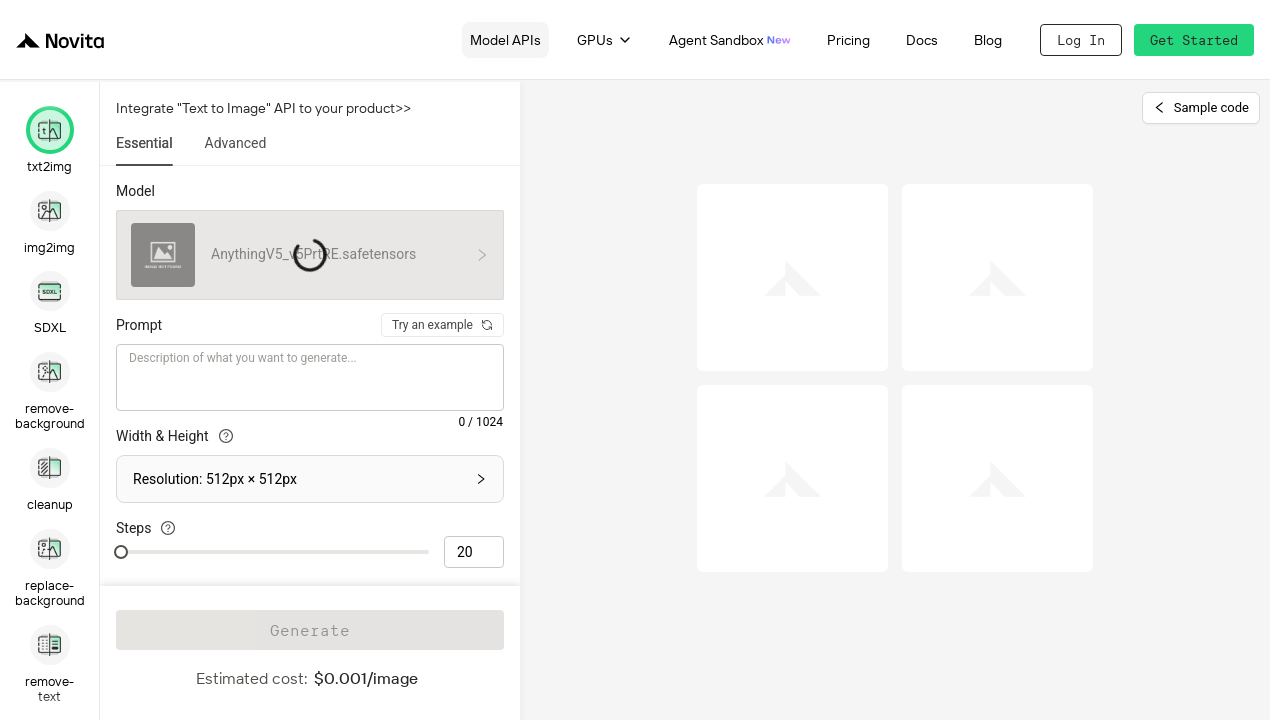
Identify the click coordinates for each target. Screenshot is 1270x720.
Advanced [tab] (236, 143)
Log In (1081, 40)
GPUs (605, 40)
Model (135, 191)
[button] (310, 479)
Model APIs (505, 40)
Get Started (1194, 40)
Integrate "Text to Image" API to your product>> (263, 108)
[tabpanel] (310, 367)
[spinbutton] (474, 552)
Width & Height (174, 436)
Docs (922, 40)
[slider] (121, 552)
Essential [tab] (144, 143)
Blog (988, 40)
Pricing (848, 40)
